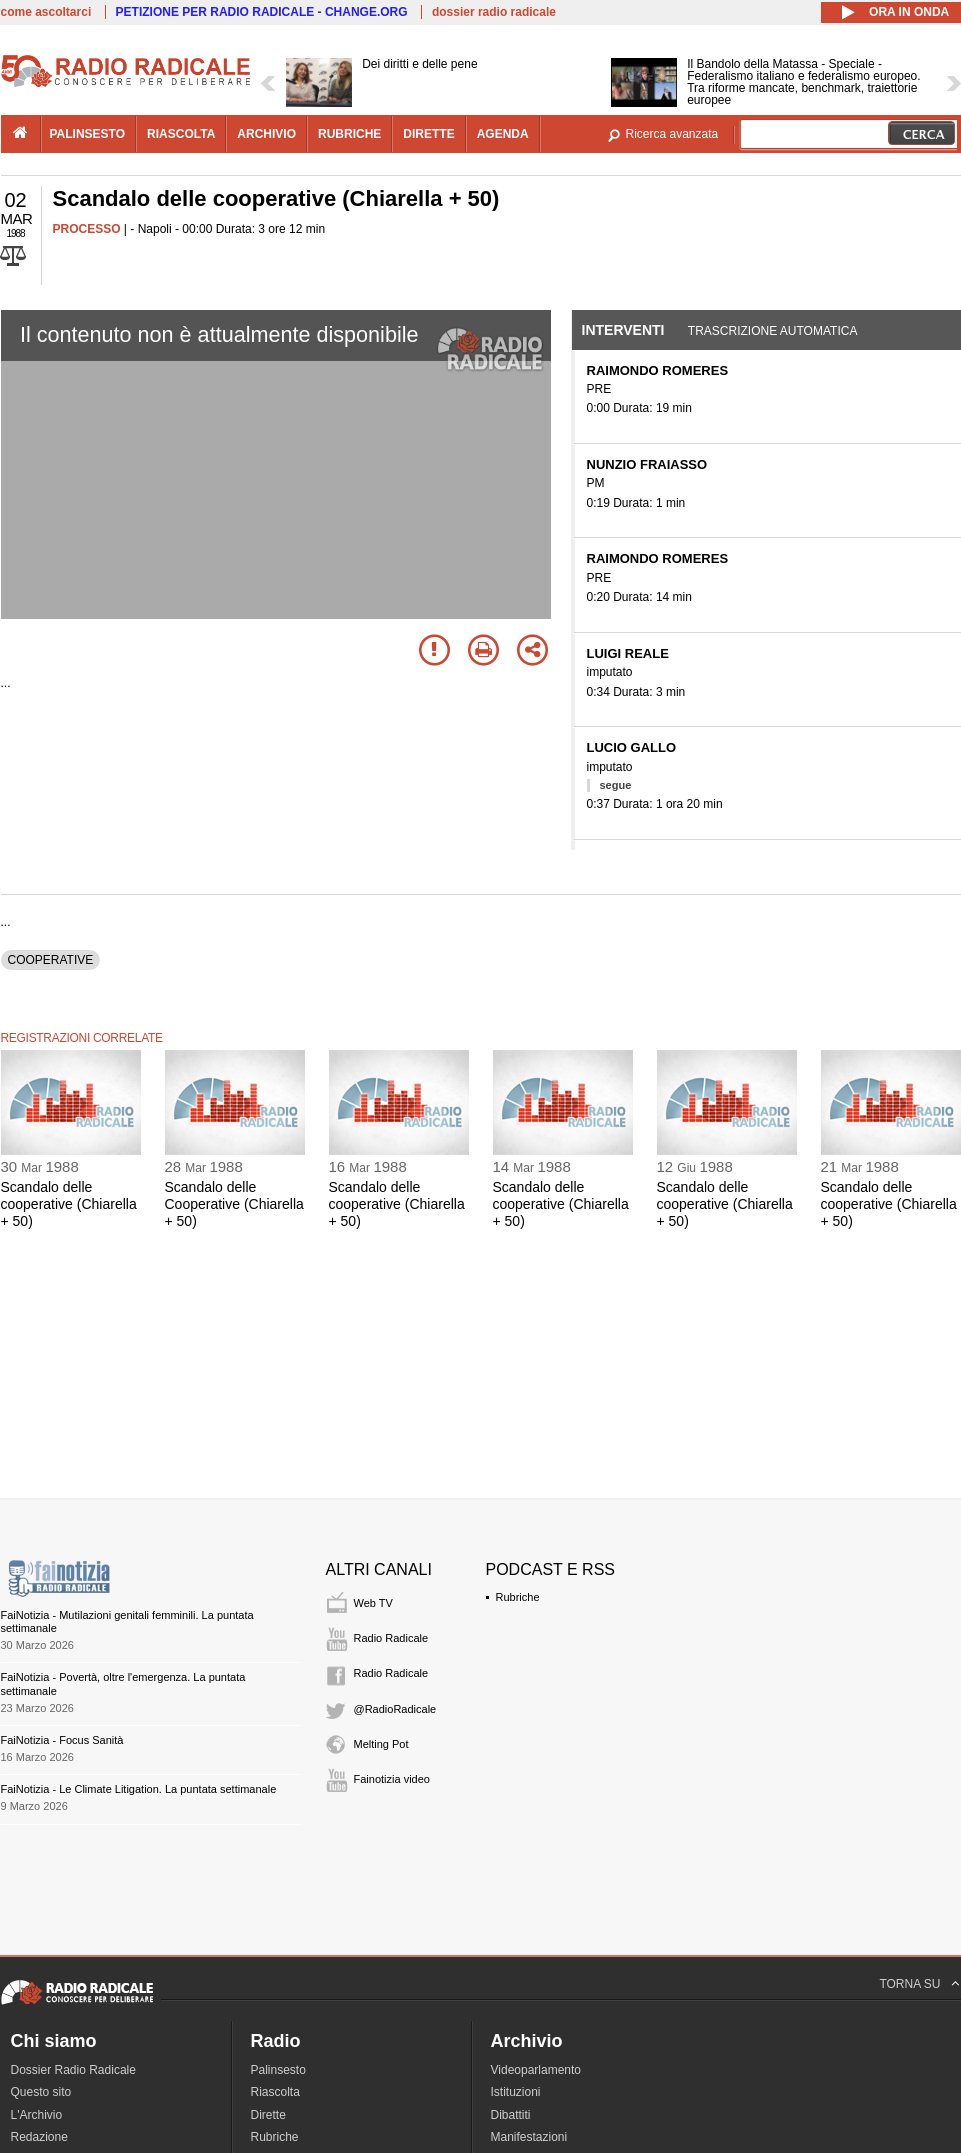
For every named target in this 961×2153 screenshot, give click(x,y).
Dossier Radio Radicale (73, 2070)
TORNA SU (909, 1984)
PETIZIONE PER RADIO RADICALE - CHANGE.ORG (262, 12)
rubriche (349, 134)
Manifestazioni (529, 2137)
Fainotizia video (392, 1779)
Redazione (39, 2137)
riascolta (181, 134)
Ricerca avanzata (672, 134)
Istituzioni (516, 2092)
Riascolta (275, 2092)
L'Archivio (37, 2115)
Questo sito (41, 2092)
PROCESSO (87, 229)
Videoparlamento (536, 2070)
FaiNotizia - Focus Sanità (62, 1740)
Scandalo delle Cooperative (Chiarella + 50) (234, 1204)
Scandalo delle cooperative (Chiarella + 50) (69, 1204)
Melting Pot (381, 1744)
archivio (266, 134)
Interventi (623, 330)
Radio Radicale (391, 1638)
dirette (428, 134)
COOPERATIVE (51, 960)
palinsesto (88, 134)
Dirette (268, 2115)
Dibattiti (511, 2115)
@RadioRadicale (395, 1709)
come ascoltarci (46, 12)
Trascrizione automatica (773, 331)
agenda (503, 134)
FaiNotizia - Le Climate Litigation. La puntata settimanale (139, 1789)
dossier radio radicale (494, 12)
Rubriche (518, 1597)
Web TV (373, 1603)
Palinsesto (278, 2070)
